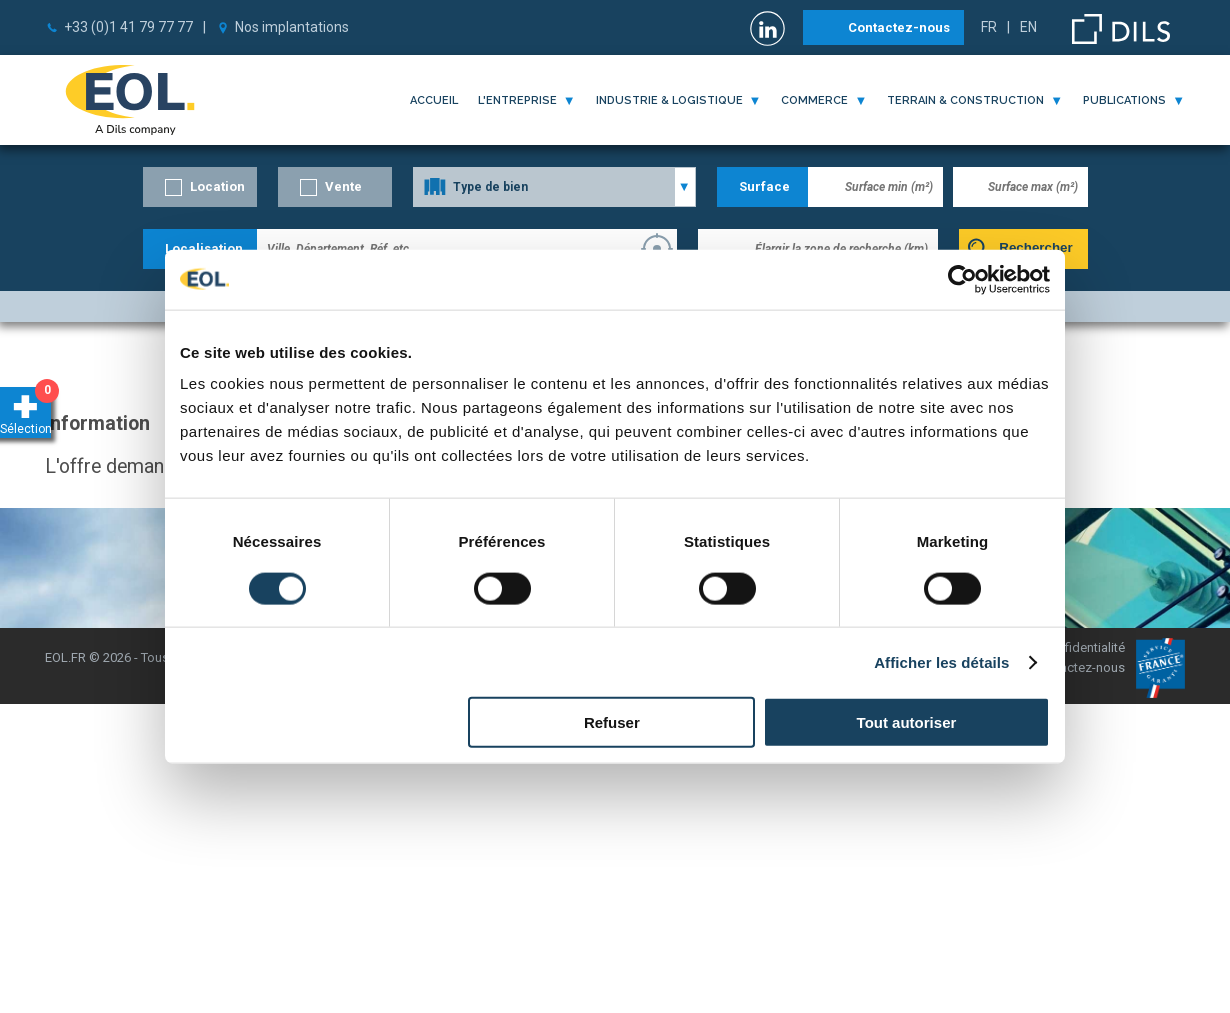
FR (989, 27)
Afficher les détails (941, 661)
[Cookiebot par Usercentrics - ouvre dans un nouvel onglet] (962, 279)
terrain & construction (965, 100)
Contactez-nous (899, 27)
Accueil (434, 100)
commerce (814, 100)
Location (217, 186)
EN (1028, 27)
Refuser (612, 722)
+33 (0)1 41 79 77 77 (128, 27)
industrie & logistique (669, 100)
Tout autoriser (907, 722)
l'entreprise (517, 100)
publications (1124, 100)
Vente (343, 186)
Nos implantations (292, 27)
